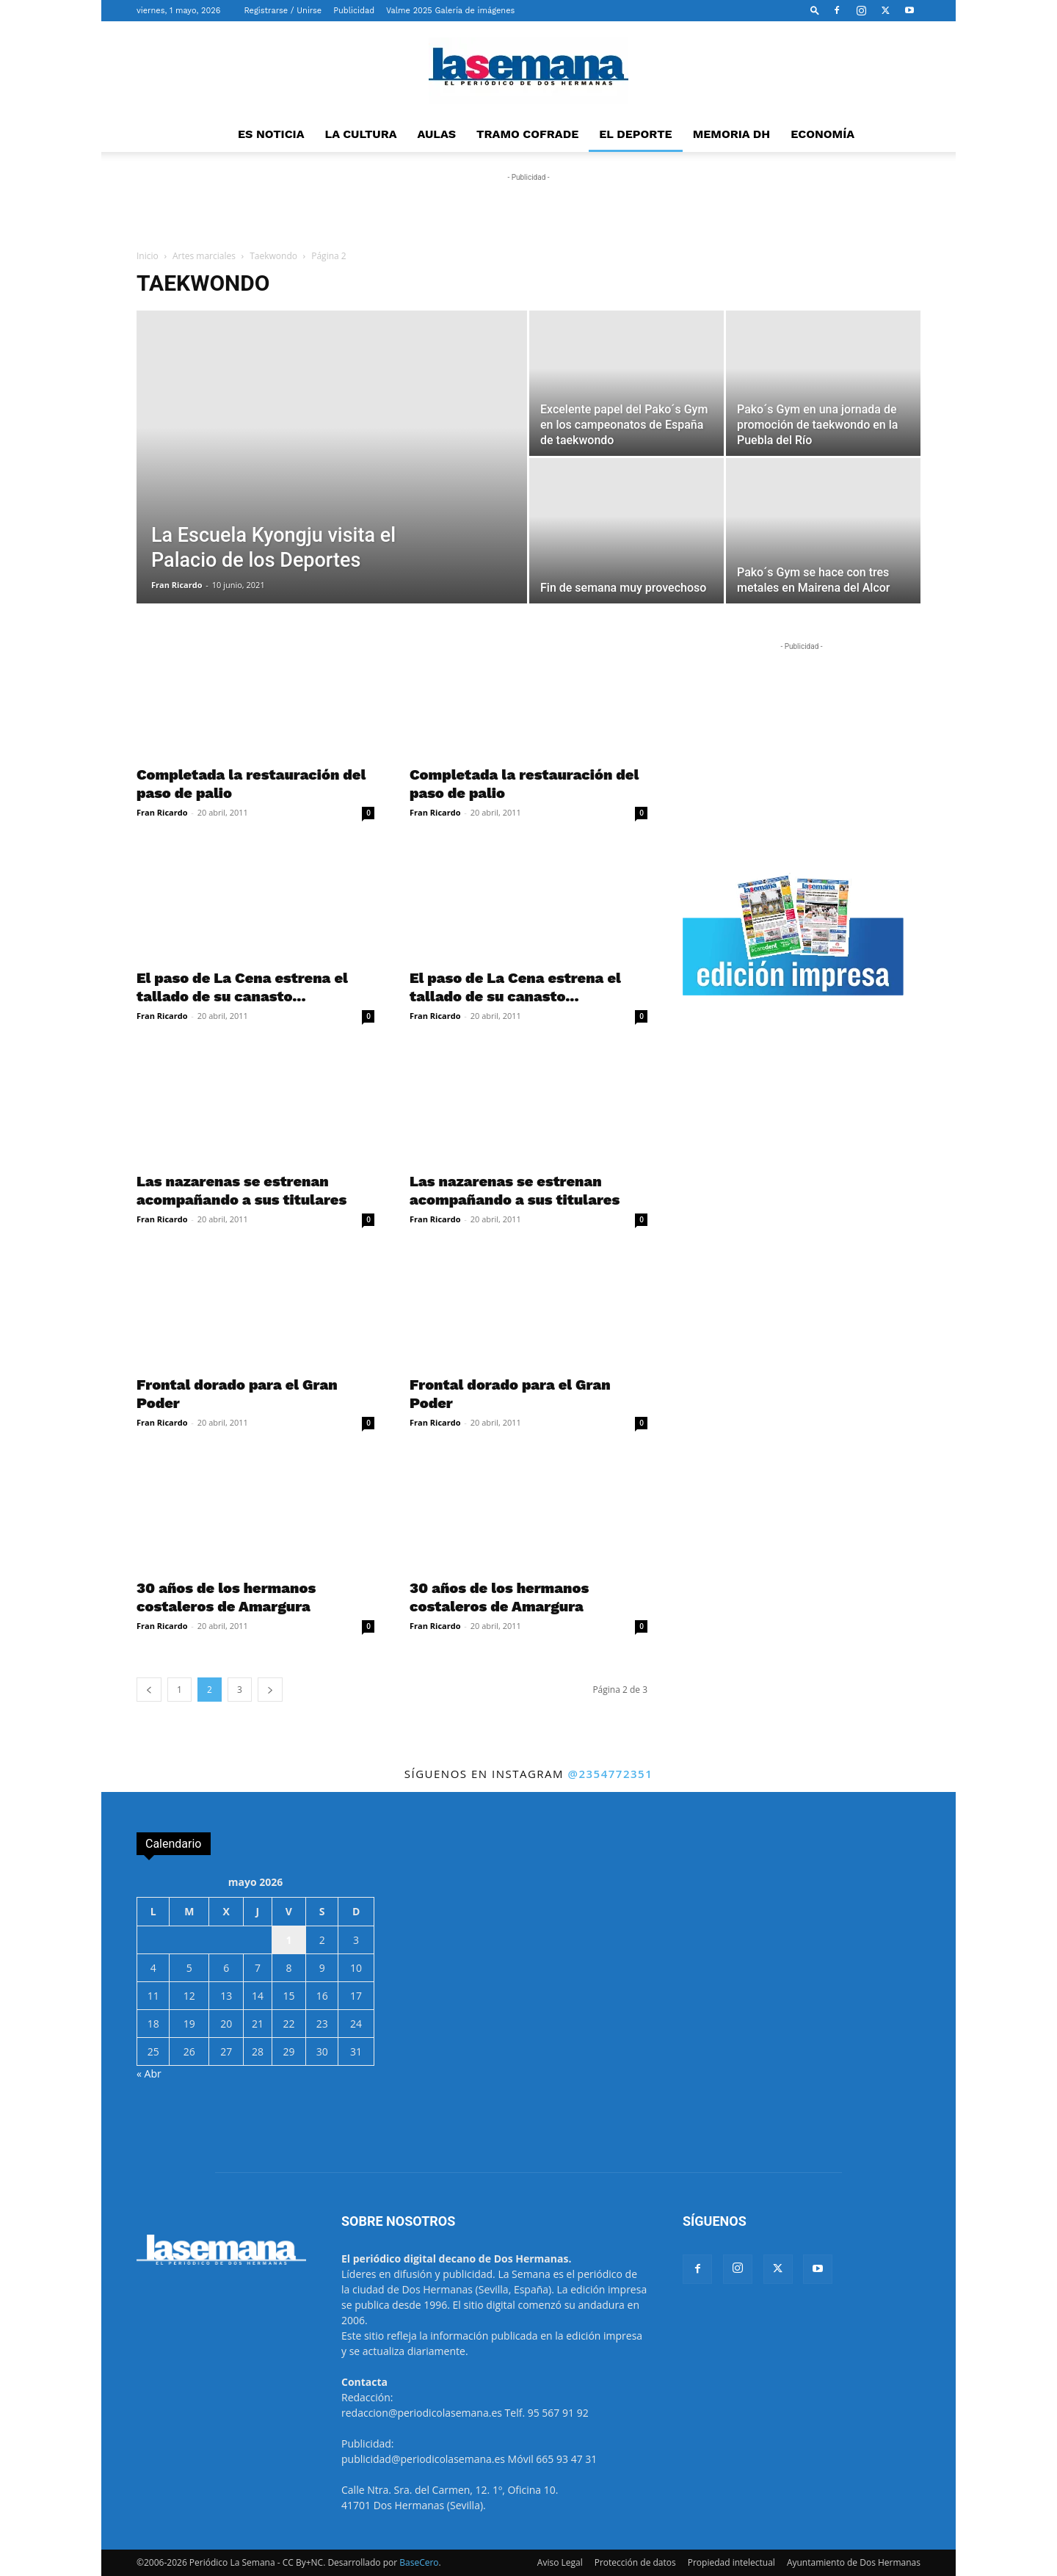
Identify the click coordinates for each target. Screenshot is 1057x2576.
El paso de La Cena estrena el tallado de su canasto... (242, 987)
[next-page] (270, 1689)
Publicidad (353, 10)
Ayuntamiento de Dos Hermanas (853, 2562)
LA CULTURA (361, 134)
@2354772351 (610, 1773)
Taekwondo (273, 256)
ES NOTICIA (271, 134)
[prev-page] (149, 1689)
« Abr (149, 2073)
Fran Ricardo (176, 584)
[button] (815, 9)
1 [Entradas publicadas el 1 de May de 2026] (288, 1940)
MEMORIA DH (732, 134)
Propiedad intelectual (731, 2562)
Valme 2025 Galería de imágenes (450, 10)
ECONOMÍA (822, 134)
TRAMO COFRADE (527, 134)
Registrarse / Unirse (283, 10)
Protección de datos (635, 2562)
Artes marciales (204, 256)
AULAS (437, 134)
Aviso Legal (560, 2562)
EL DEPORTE (635, 134)
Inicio (148, 256)
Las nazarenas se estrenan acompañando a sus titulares (241, 1190)
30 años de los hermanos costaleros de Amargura (226, 1597)
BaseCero (418, 2562)
